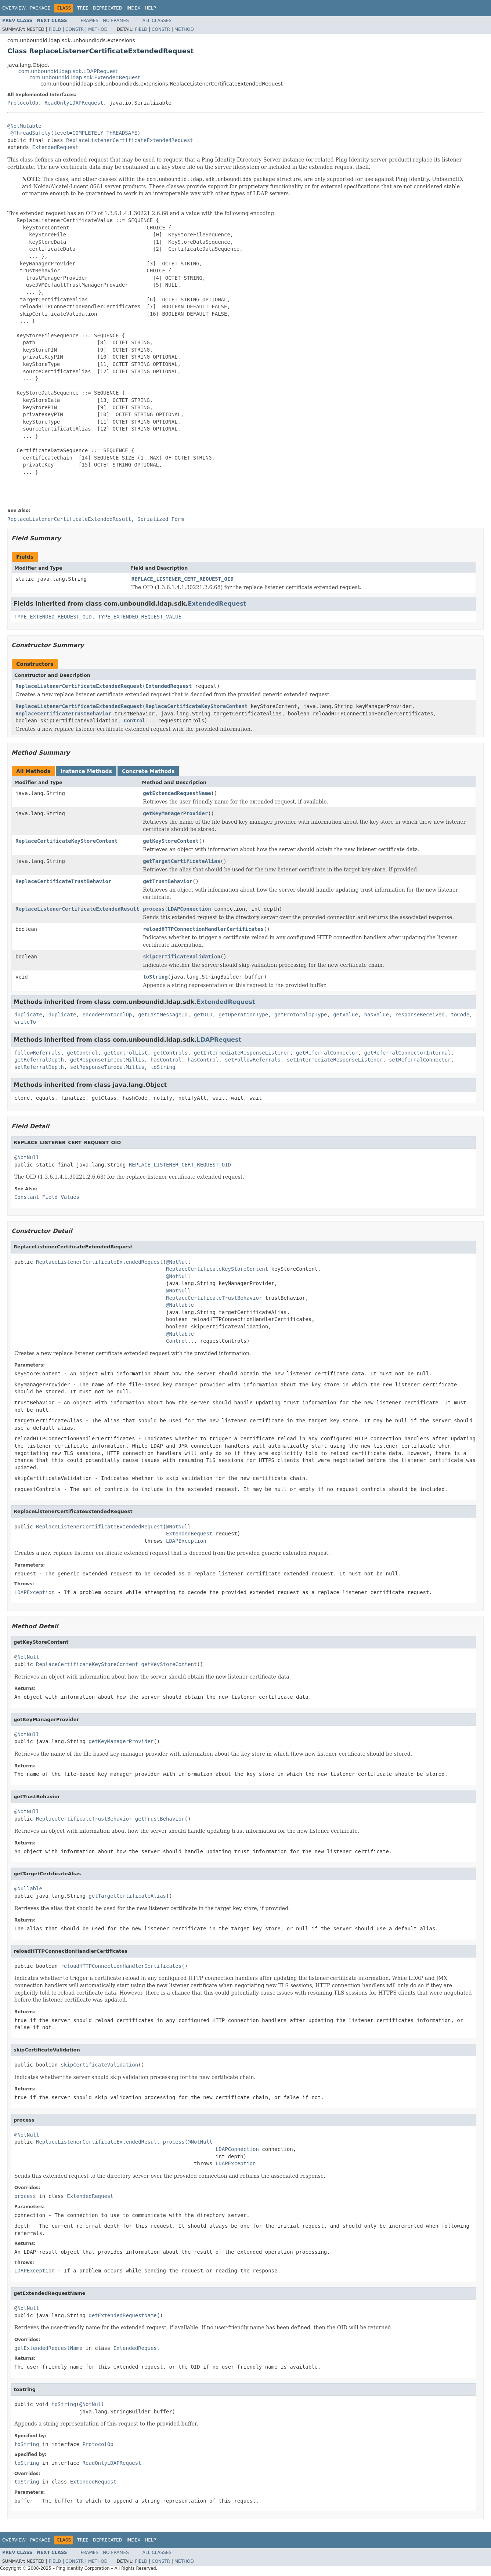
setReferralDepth (39, 1067)
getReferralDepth (39, 1060)
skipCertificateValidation (181, 956)
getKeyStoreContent (171, 841)
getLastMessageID (163, 1014)
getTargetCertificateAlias (181, 861)
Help (150, 8)
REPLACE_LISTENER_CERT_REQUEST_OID (182, 579)
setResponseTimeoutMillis (107, 1067)
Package (40, 8)
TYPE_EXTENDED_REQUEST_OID (53, 617)
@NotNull (26, 1157)
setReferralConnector (420, 1060)
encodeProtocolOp (107, 1014)
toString (155, 977)
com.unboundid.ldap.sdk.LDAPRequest (68, 71)
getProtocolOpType (300, 1014)
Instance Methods (86, 771)
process (154, 909)
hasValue (376, 1014)
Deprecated (107, 8)
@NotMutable (24, 126)
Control (134, 720)
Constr (74, 29)
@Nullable (180, 1305)
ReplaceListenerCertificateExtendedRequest (129, 140)
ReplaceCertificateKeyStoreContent (196, 706)
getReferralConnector (327, 1053)
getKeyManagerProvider (175, 813)
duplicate (28, 1014)
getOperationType (243, 1014)
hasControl (166, 1060)
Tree (83, 8)
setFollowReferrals (253, 1060)
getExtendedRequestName (177, 793)
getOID (203, 1014)
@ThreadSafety (30, 133)
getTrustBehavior (167, 881)
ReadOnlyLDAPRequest (73, 103)
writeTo (25, 1022)
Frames (90, 20)
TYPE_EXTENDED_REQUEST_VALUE (140, 617)
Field (54, 29)
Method (98, 29)
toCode (460, 1014)
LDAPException (186, 1541)
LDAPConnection (189, 909)
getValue (345, 1014)
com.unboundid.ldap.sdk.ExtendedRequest (84, 77)
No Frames (116, 20)
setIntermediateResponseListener (335, 1060)
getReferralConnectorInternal (407, 1053)
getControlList (125, 1053)
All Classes (157, 20)
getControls (171, 1053)
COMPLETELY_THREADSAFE (104, 133)
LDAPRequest (219, 1039)
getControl (82, 1053)
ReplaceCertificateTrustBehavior (63, 713)
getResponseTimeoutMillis (107, 1060)
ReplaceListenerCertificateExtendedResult (77, 909)
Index (134, 8)
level (61, 133)
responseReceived (420, 1014)
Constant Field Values (46, 1197)
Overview (14, 8)
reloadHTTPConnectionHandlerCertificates (203, 929)
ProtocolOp (22, 103)
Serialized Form (160, 519)
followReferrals (37, 1053)
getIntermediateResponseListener (242, 1053)
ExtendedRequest (55, 147)
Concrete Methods (148, 771)
